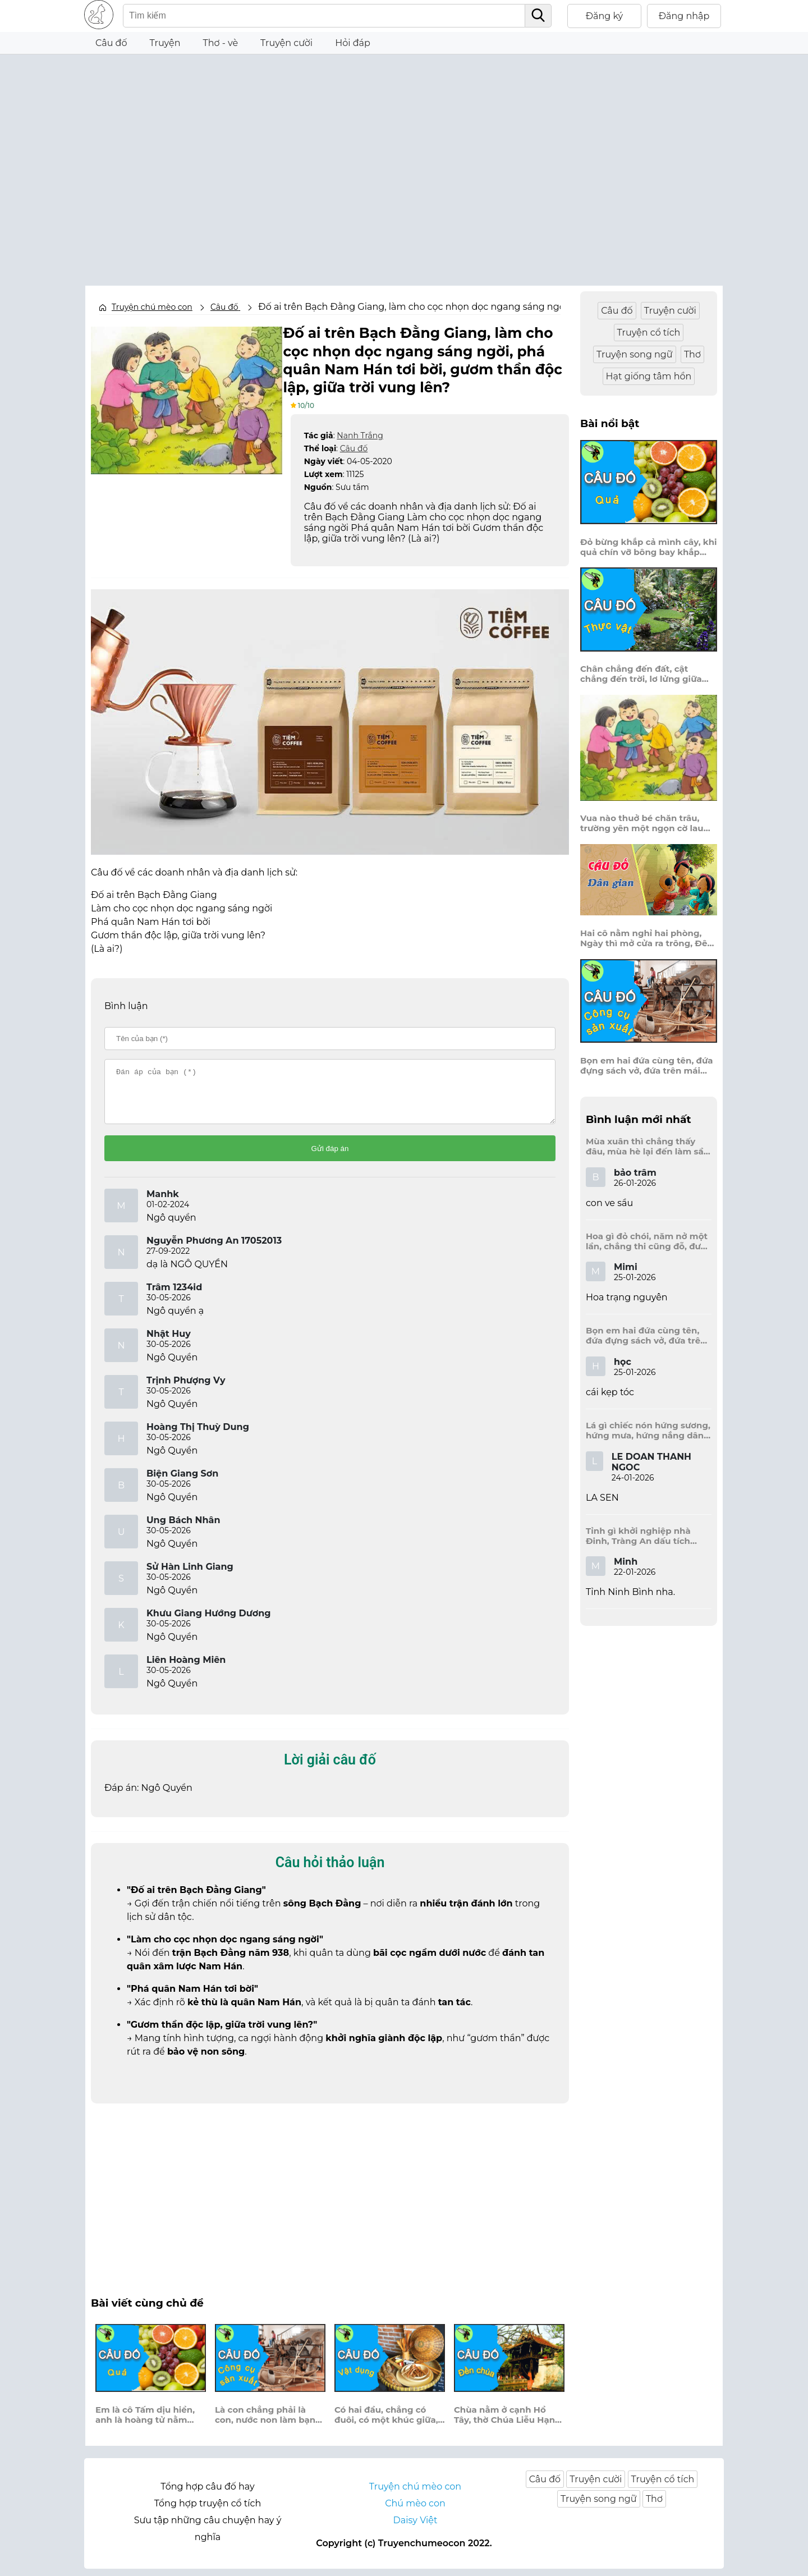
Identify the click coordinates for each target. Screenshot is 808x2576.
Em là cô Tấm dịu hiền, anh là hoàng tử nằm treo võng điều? (145, 2422)
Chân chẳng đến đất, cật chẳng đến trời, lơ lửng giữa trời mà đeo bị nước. (641, 674)
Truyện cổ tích (649, 332)
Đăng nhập (684, 16)
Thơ (692, 354)
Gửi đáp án (330, 1156)
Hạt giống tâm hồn (649, 376)
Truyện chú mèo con (152, 307)
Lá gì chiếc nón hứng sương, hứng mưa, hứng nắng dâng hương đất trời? (648, 1430)
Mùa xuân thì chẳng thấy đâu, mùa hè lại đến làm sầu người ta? (647, 1146)
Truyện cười (286, 43)
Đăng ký (604, 16)
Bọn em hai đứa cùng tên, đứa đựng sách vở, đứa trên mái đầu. (646, 1066)
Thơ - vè (220, 43)
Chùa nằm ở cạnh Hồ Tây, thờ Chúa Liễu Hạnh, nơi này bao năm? (508, 2422)
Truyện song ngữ (634, 354)
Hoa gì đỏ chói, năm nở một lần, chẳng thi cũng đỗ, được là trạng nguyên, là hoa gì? (648, 1241)
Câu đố (111, 43)
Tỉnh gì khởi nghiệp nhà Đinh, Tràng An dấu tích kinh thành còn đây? (638, 1536)
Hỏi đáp (352, 43)
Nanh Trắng (360, 433)
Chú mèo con (415, 2510)
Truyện (165, 43)
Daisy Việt (415, 2527)
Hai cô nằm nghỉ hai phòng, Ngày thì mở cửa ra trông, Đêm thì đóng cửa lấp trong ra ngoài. (648, 938)
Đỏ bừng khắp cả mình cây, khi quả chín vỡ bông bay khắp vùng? (648, 547)
